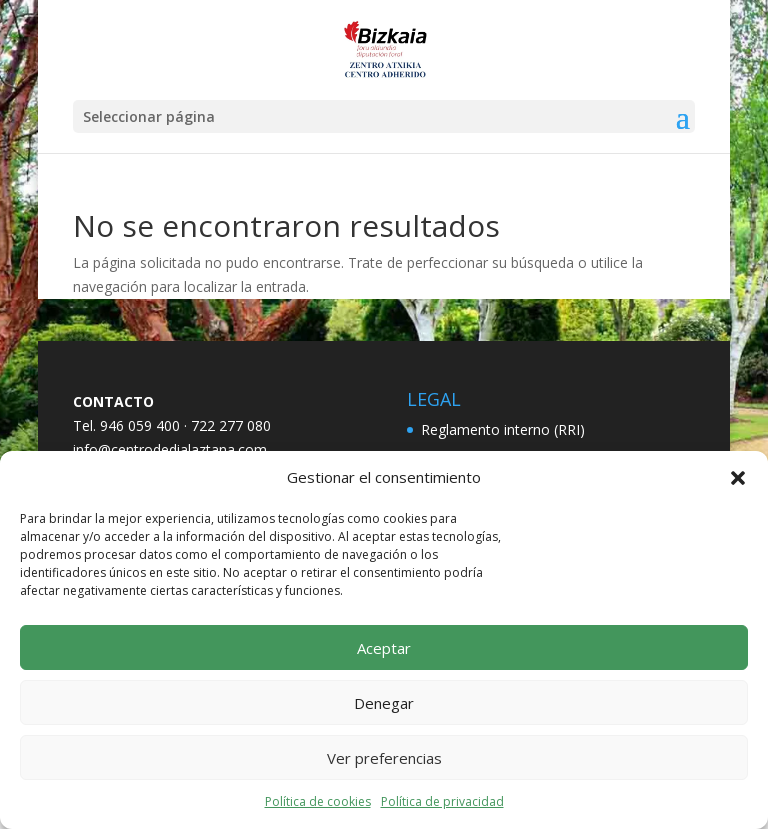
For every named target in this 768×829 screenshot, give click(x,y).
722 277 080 (231, 425)
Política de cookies (318, 801)
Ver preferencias (384, 758)
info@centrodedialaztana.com (170, 449)
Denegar (384, 703)
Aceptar (384, 648)
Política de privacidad (442, 801)
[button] (738, 478)
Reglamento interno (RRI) (503, 429)
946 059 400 (140, 425)
